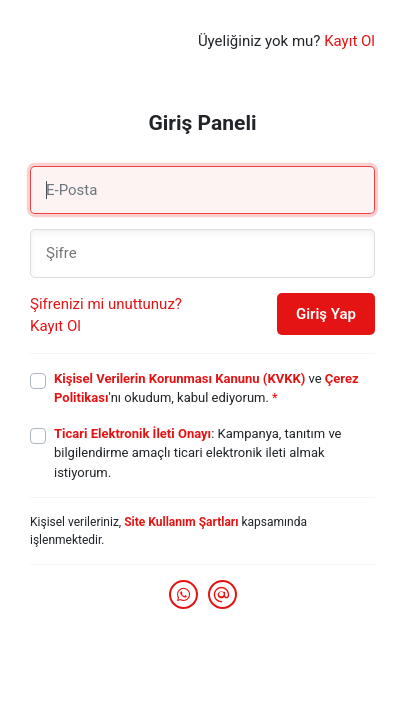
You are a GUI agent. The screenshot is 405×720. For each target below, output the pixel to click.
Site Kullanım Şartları (181, 522)
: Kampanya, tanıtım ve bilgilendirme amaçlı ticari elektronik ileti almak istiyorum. (198, 453)
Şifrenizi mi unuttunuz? (106, 304)
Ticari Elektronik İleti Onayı (132, 433)
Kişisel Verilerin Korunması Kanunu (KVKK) (179, 378)
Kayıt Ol (349, 41)
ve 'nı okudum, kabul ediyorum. (206, 388)
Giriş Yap (326, 314)
